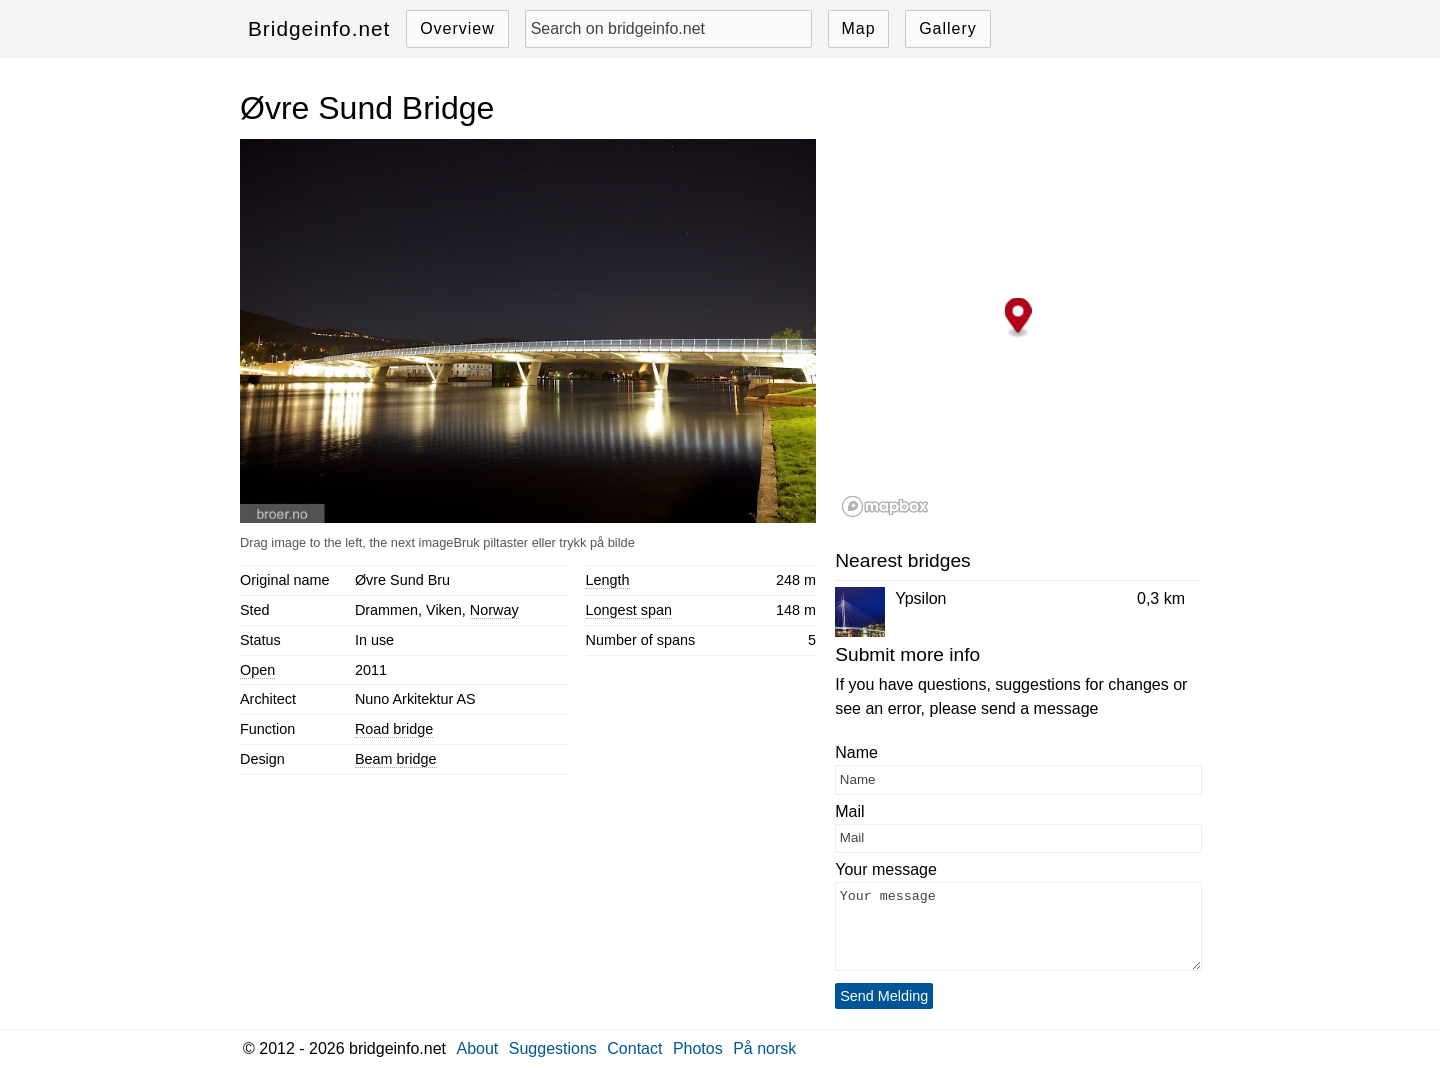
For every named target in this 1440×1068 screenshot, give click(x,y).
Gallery (948, 28)
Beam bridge (396, 759)
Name (856, 752)
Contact (634, 1048)
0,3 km (1161, 598)
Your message (886, 869)
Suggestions (553, 1048)
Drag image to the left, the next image (346, 542)
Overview (457, 28)
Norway (494, 610)
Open (257, 670)
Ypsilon (920, 598)
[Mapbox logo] (885, 506)
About (478, 1048)
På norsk (764, 1048)
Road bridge (394, 729)
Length (608, 580)
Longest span (629, 610)
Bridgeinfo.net (319, 28)
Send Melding (884, 996)
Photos (698, 1048)
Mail (849, 811)
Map (858, 28)
